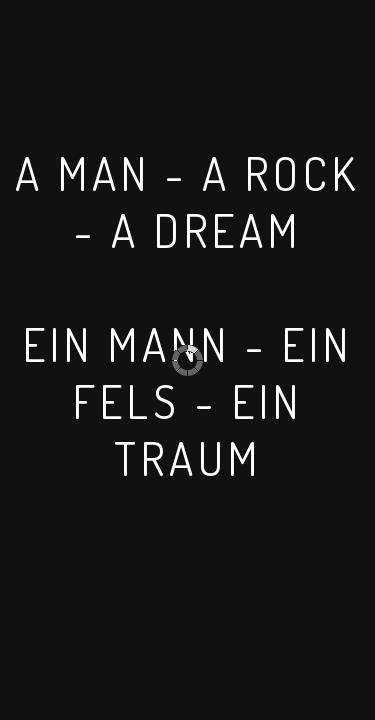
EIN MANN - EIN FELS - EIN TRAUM (188, 401)
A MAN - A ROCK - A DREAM (187, 202)
